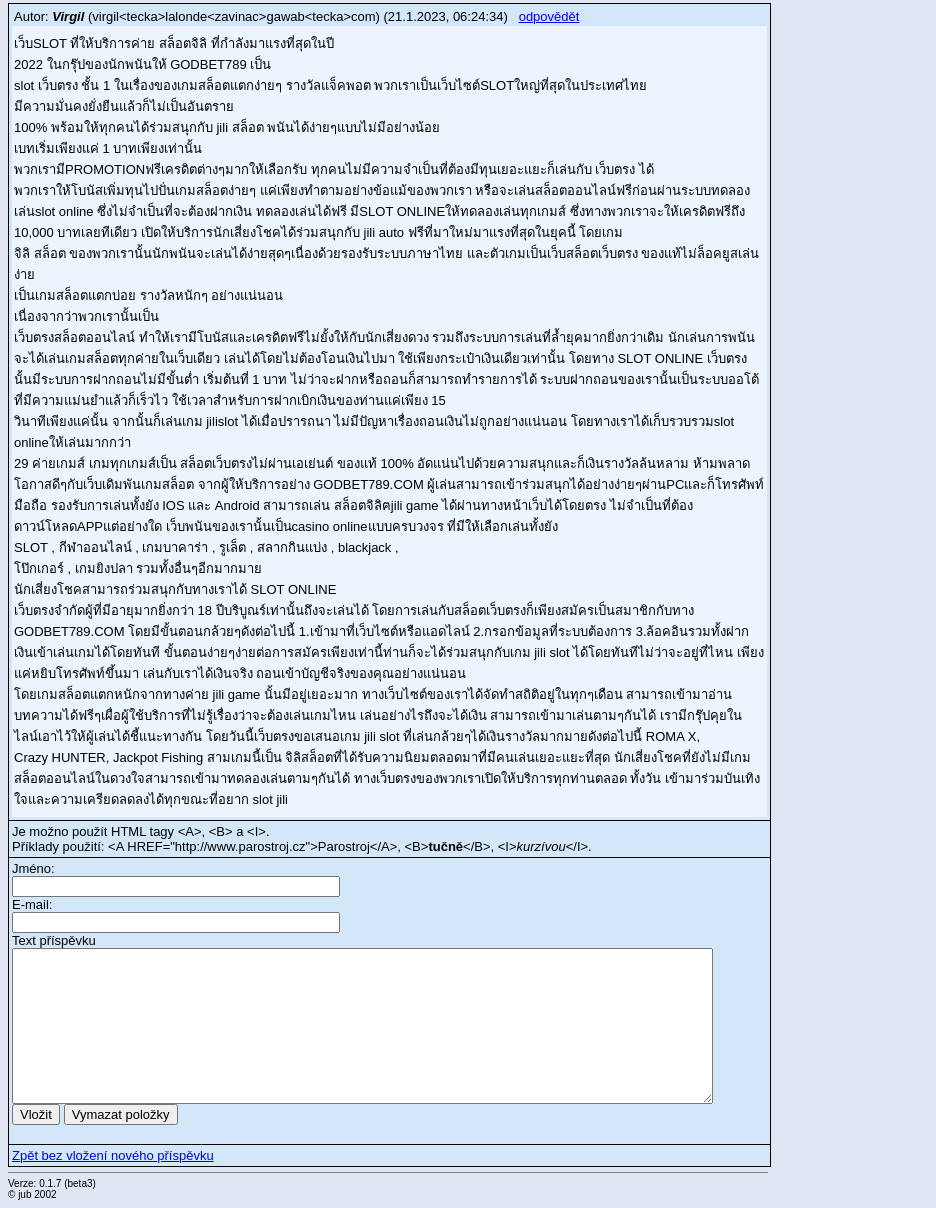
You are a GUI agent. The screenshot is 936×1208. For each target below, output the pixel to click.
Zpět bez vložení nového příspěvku (113, 1155)
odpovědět (549, 16)
